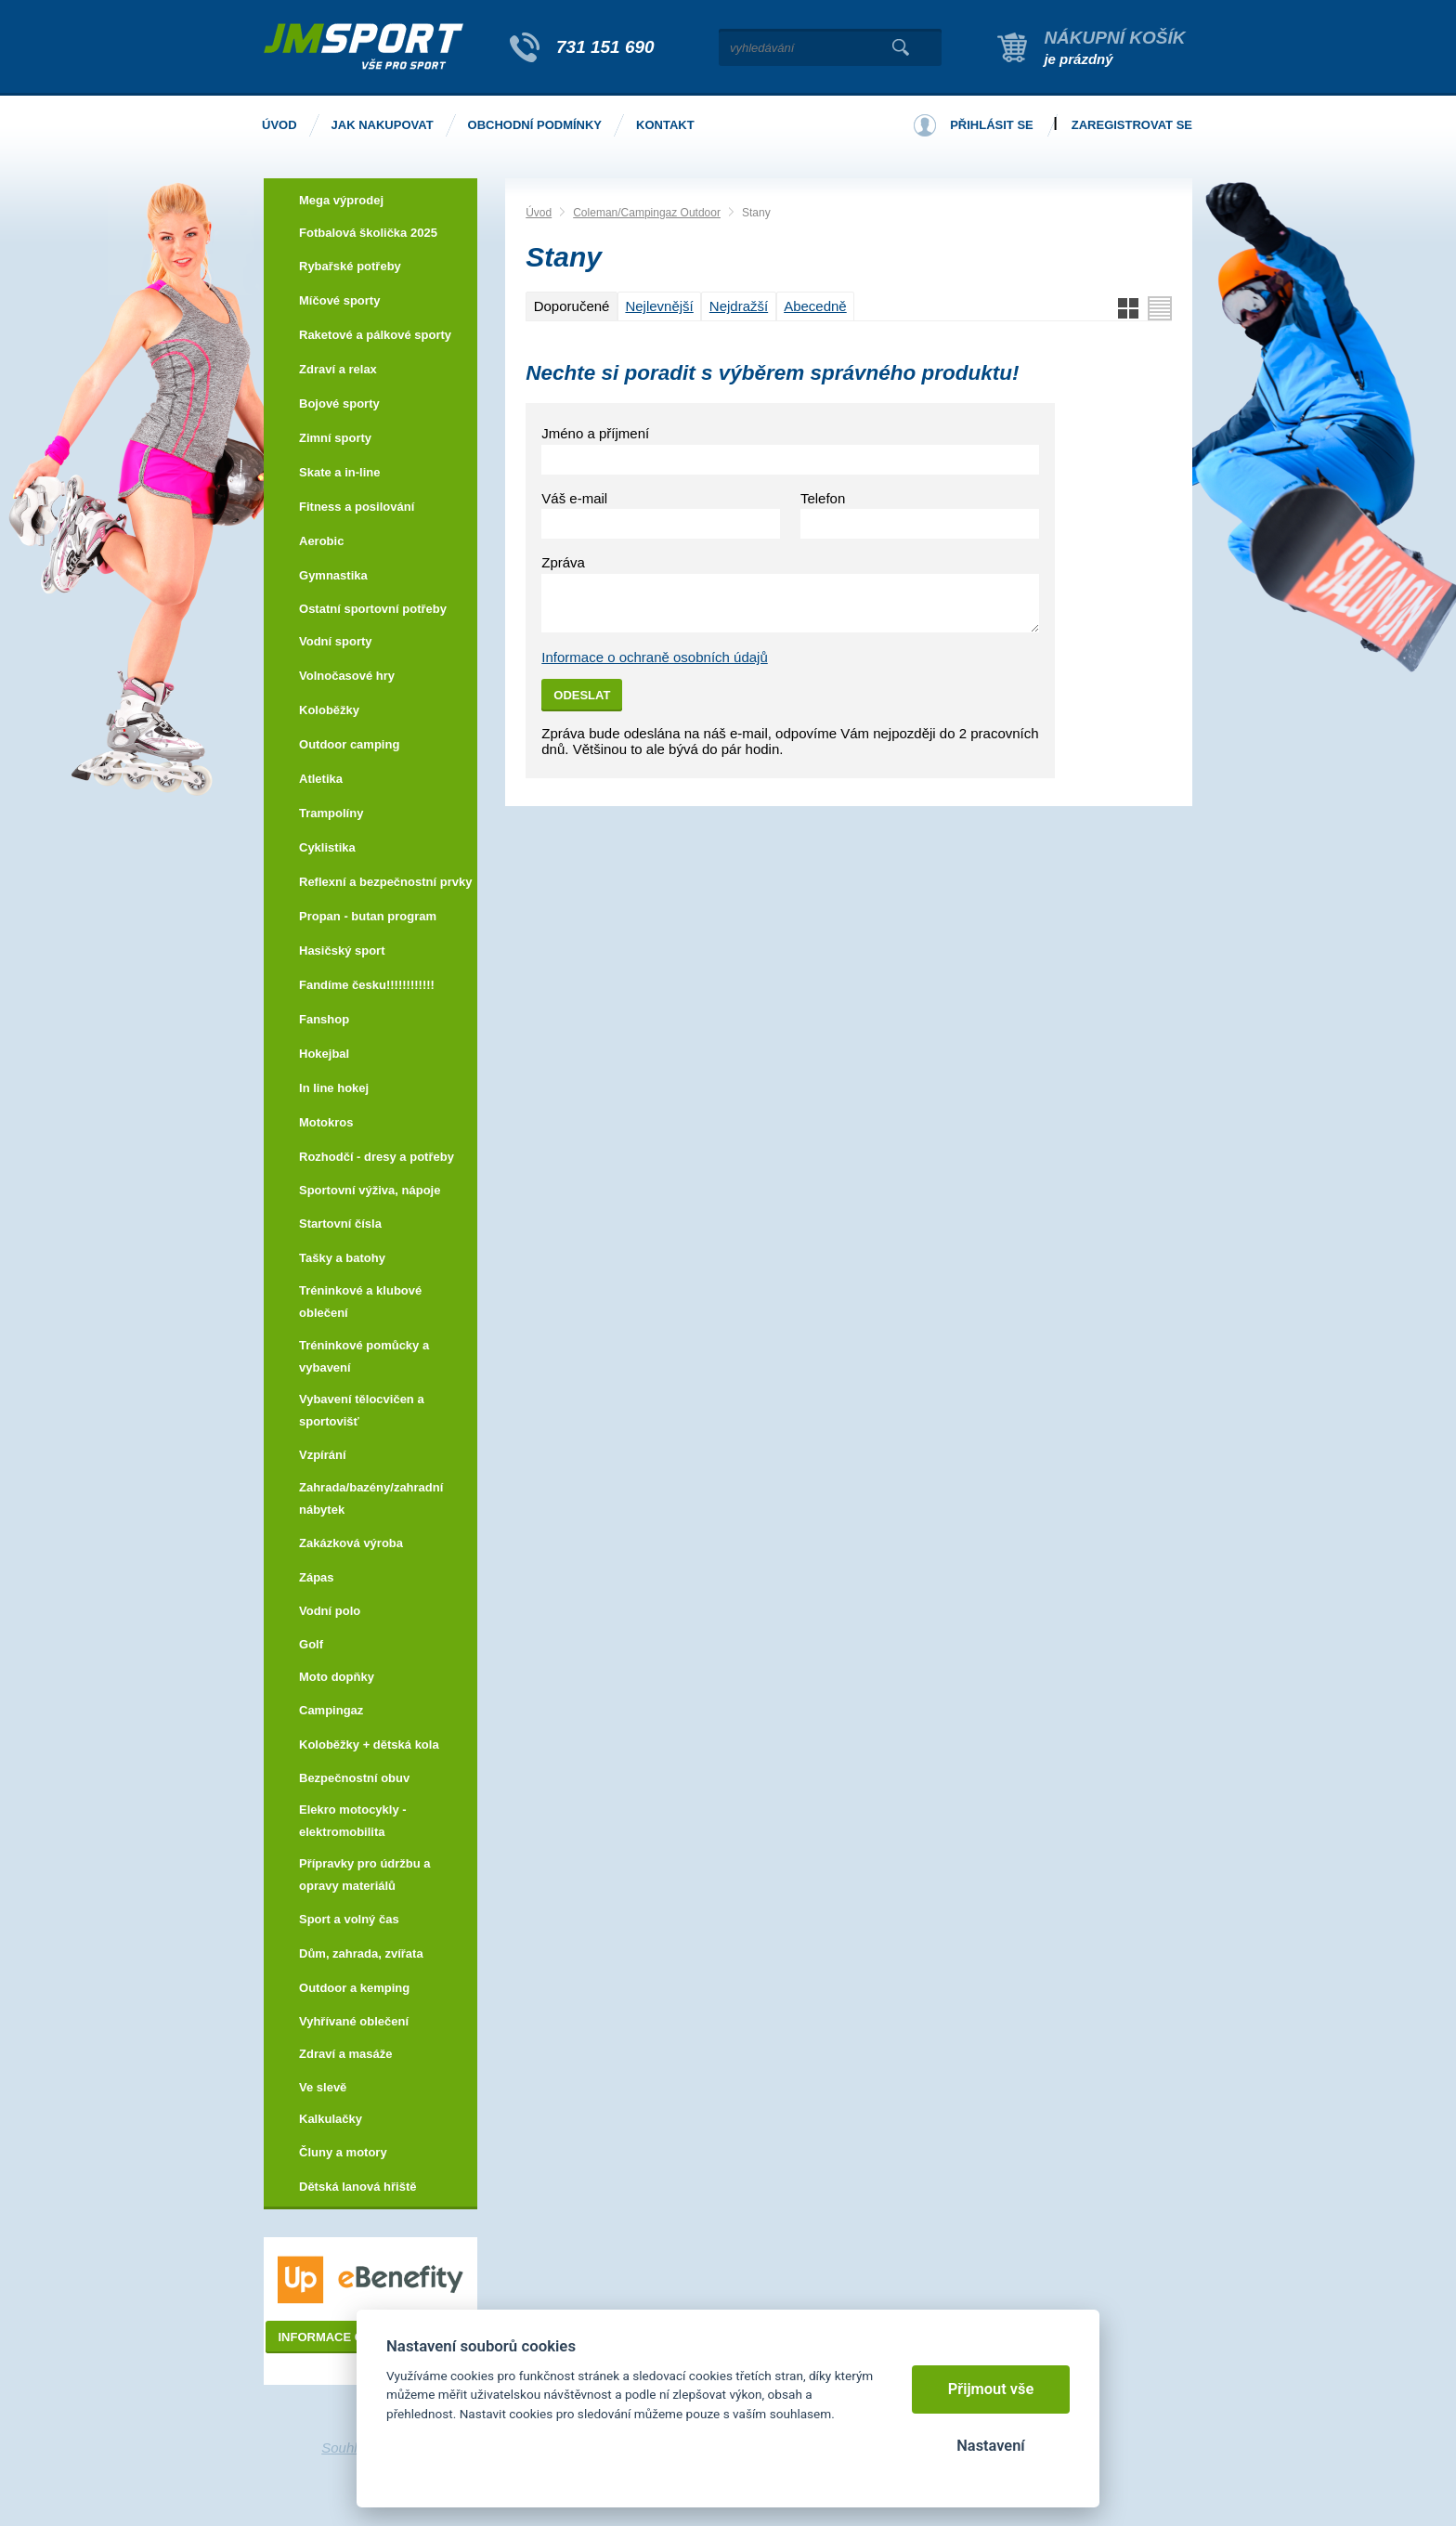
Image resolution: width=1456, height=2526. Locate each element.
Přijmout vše (991, 2389)
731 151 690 (605, 47)
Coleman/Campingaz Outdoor (647, 212)
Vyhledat (900, 47)
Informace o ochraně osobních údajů (654, 657)
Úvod (539, 212)
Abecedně (815, 306)
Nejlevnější (659, 306)
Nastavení (990, 2445)
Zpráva (563, 562)
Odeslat (581, 695)
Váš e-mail (574, 498)
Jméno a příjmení (595, 433)
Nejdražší (738, 306)
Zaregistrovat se (1132, 125)
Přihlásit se (992, 125)
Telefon (822, 498)
